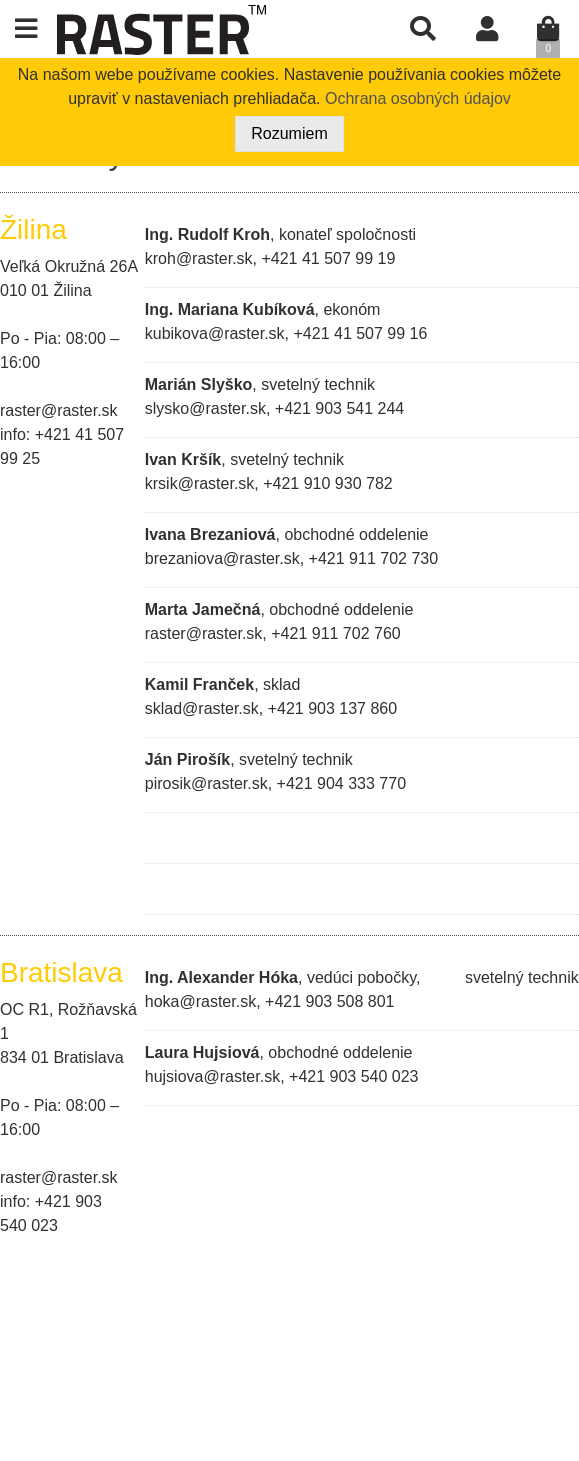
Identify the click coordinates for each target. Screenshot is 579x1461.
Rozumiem (289, 133)
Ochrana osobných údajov (418, 98)
